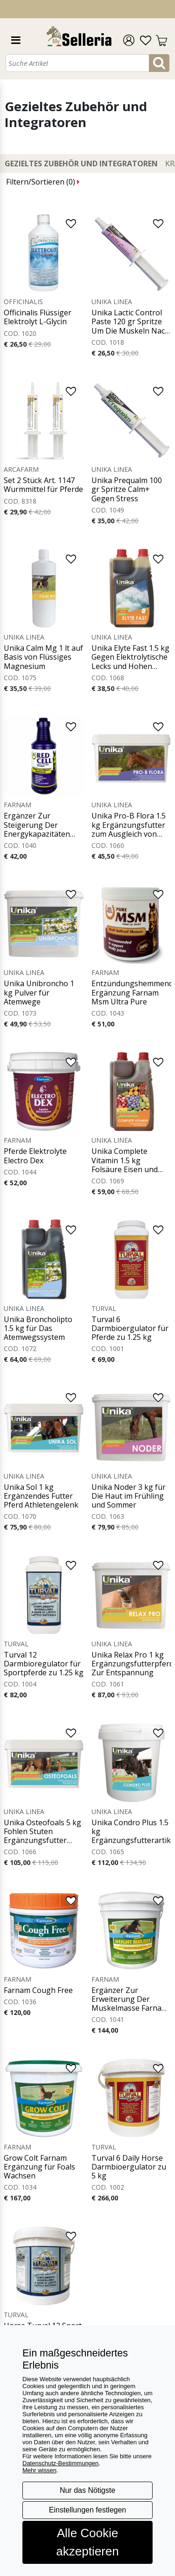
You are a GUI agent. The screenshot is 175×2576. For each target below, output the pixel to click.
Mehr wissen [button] (39, 2470)
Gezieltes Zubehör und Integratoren (81, 163)
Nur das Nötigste (87, 2490)
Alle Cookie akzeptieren (87, 2542)
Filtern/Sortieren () (43, 182)
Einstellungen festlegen (87, 2510)
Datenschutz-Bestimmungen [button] (60, 2463)
